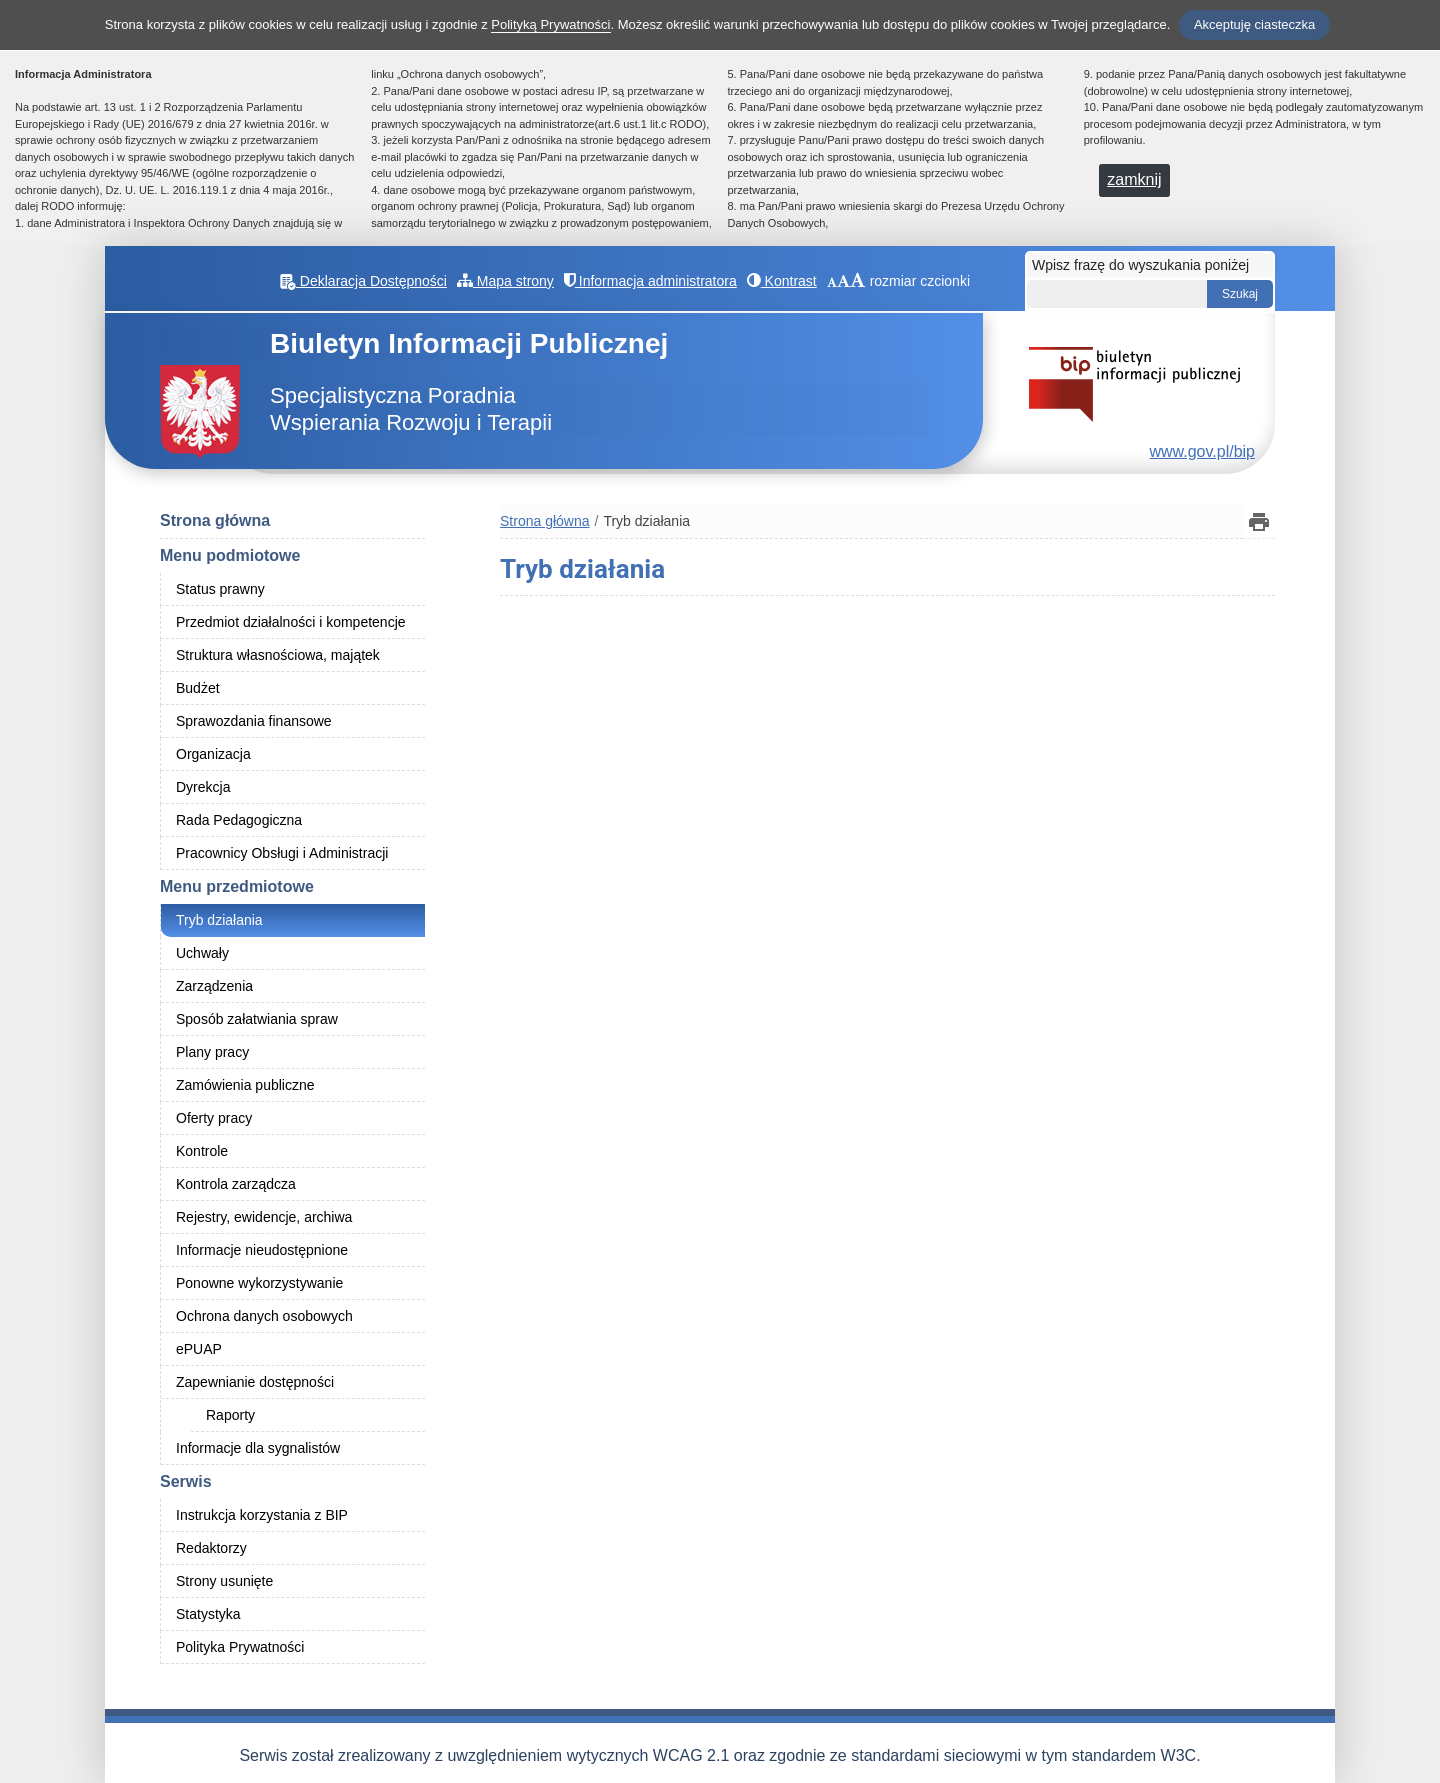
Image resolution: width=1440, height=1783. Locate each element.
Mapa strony (505, 281)
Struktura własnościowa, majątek (278, 655)
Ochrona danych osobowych (264, 1316)
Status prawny (220, 589)
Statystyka (208, 1614)
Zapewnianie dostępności (255, 1382)
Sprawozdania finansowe (254, 721)
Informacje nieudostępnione (262, 1250)
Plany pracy (212, 1052)
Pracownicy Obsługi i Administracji (282, 853)
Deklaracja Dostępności (363, 281)
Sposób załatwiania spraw (257, 1019)
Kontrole (202, 1151)
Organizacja (213, 754)
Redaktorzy (211, 1548)
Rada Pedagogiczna (239, 820)
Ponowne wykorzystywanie (259, 1283)
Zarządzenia (214, 986)
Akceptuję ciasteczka (1254, 24)
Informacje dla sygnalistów (258, 1448)
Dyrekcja (203, 787)
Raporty (230, 1415)
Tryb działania (219, 920)
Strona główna (215, 520)
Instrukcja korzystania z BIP (262, 1515)
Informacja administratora (650, 281)
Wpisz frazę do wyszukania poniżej (1140, 265)
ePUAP (199, 1349)
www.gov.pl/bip (1202, 451)
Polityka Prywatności (240, 1647)
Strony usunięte (224, 1581)
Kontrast (782, 281)
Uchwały (202, 953)
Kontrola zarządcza (236, 1184)
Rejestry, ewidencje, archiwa (264, 1217)
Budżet (198, 688)
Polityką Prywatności (550, 24)
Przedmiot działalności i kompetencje (291, 622)
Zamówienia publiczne (245, 1085)
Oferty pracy (214, 1118)
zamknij (1134, 179)
